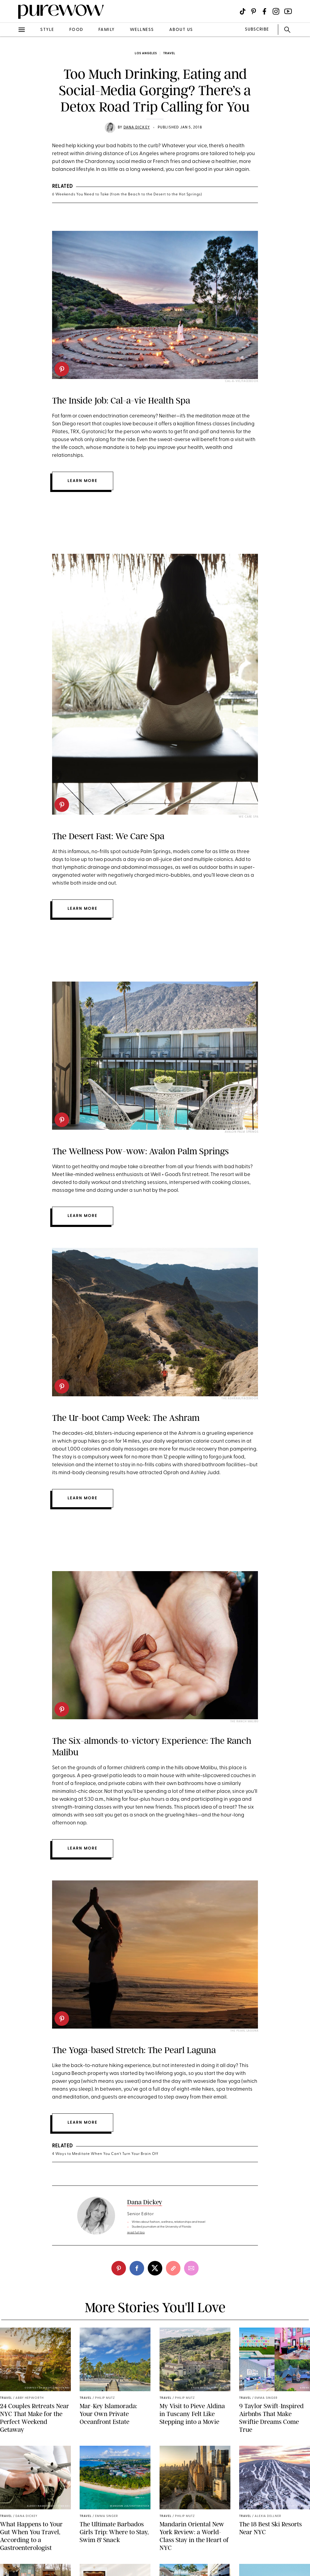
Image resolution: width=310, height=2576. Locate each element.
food (76, 30)
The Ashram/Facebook (240, 1398)
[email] (191, 2268)
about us (181, 30)
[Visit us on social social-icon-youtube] (288, 11)
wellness (142, 30)
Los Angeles (146, 53)
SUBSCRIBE (257, 29)
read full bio (136, 2232)
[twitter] (155, 2268)
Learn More (82, 909)
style (47, 30)
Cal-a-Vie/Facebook (242, 381)
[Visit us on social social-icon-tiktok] (242, 11)
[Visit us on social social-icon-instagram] (276, 11)
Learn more (82, 481)
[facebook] (137, 2268)
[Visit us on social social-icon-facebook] (264, 11)
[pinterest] (61, 369)
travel (169, 53)
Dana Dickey (137, 127)
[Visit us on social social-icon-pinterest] (253, 11)
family (106, 30)
